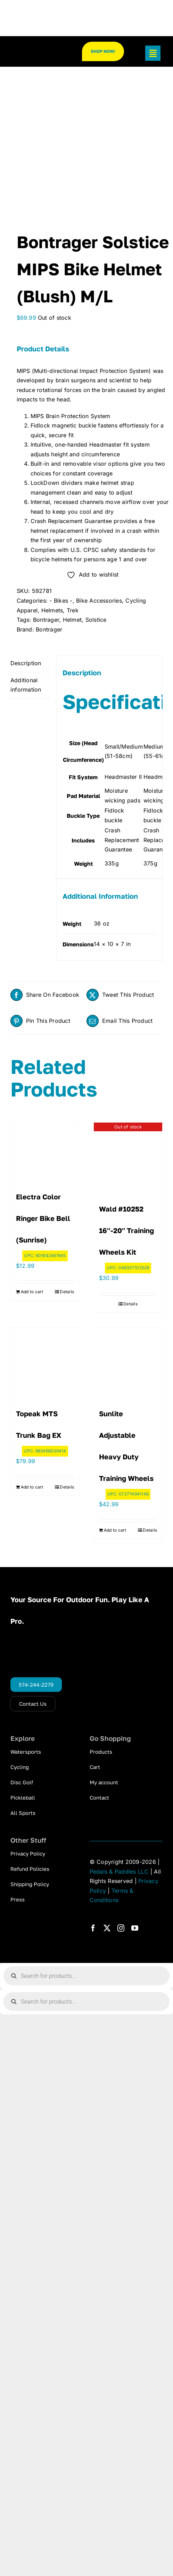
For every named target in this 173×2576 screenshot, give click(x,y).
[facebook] (93, 1928)
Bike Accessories (99, 600)
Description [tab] (25, 663)
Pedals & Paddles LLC (119, 1871)
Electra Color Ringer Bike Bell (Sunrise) (43, 1218)
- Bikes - (60, 600)
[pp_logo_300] (37, 50)
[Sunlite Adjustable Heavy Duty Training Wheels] (128, 1361)
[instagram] (120, 1928)
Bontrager (46, 619)
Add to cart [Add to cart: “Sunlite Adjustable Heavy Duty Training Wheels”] (115, 1530)
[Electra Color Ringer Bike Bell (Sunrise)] (45, 1151)
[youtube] (134, 1928)
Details (67, 1291)
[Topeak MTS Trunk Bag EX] (45, 1361)
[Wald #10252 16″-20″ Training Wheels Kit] (128, 1157)
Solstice (96, 619)
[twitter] (107, 1928)
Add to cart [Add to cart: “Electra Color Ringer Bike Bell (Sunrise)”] (32, 1291)
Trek (73, 610)
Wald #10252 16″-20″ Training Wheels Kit (126, 1230)
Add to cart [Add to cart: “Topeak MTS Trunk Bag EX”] (32, 1487)
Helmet (72, 619)
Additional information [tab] (25, 685)
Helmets (52, 610)
